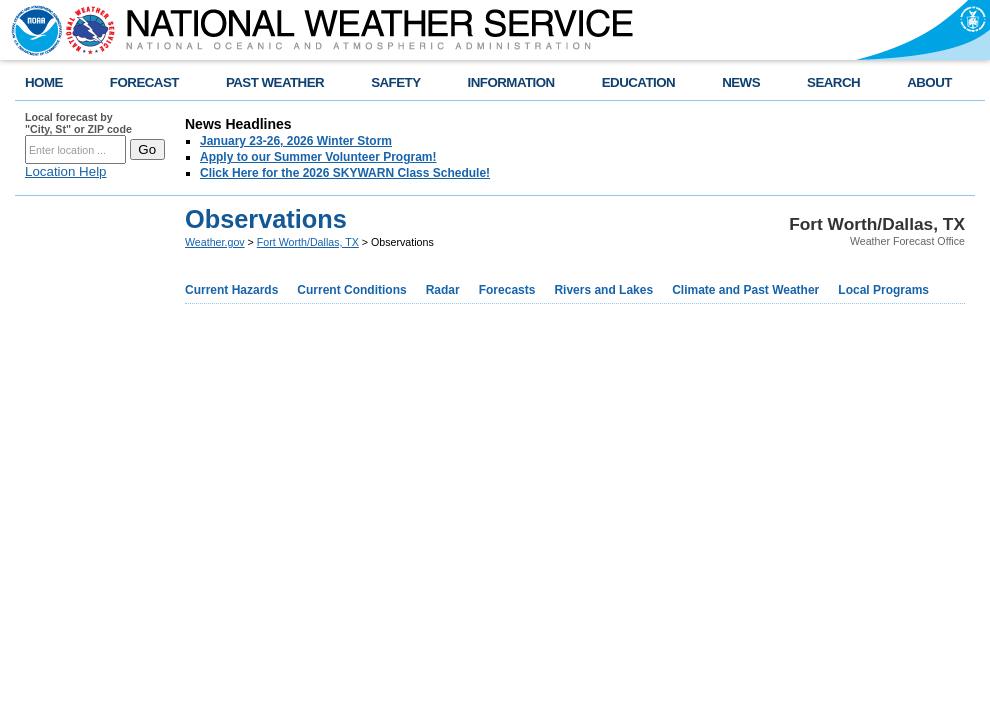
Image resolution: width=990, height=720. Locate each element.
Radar (443, 290)
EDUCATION (638, 82)
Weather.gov (215, 242)
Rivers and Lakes (603, 290)
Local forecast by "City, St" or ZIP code (78, 123)
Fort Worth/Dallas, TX (308, 242)
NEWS (741, 82)
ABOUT (929, 82)
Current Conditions (351, 290)
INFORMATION (511, 82)
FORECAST (144, 82)
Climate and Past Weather (745, 290)
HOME (44, 82)
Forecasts (507, 290)
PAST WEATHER (275, 82)
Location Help (66, 171)
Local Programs (883, 290)
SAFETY (395, 82)
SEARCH (833, 82)
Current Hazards (231, 290)
